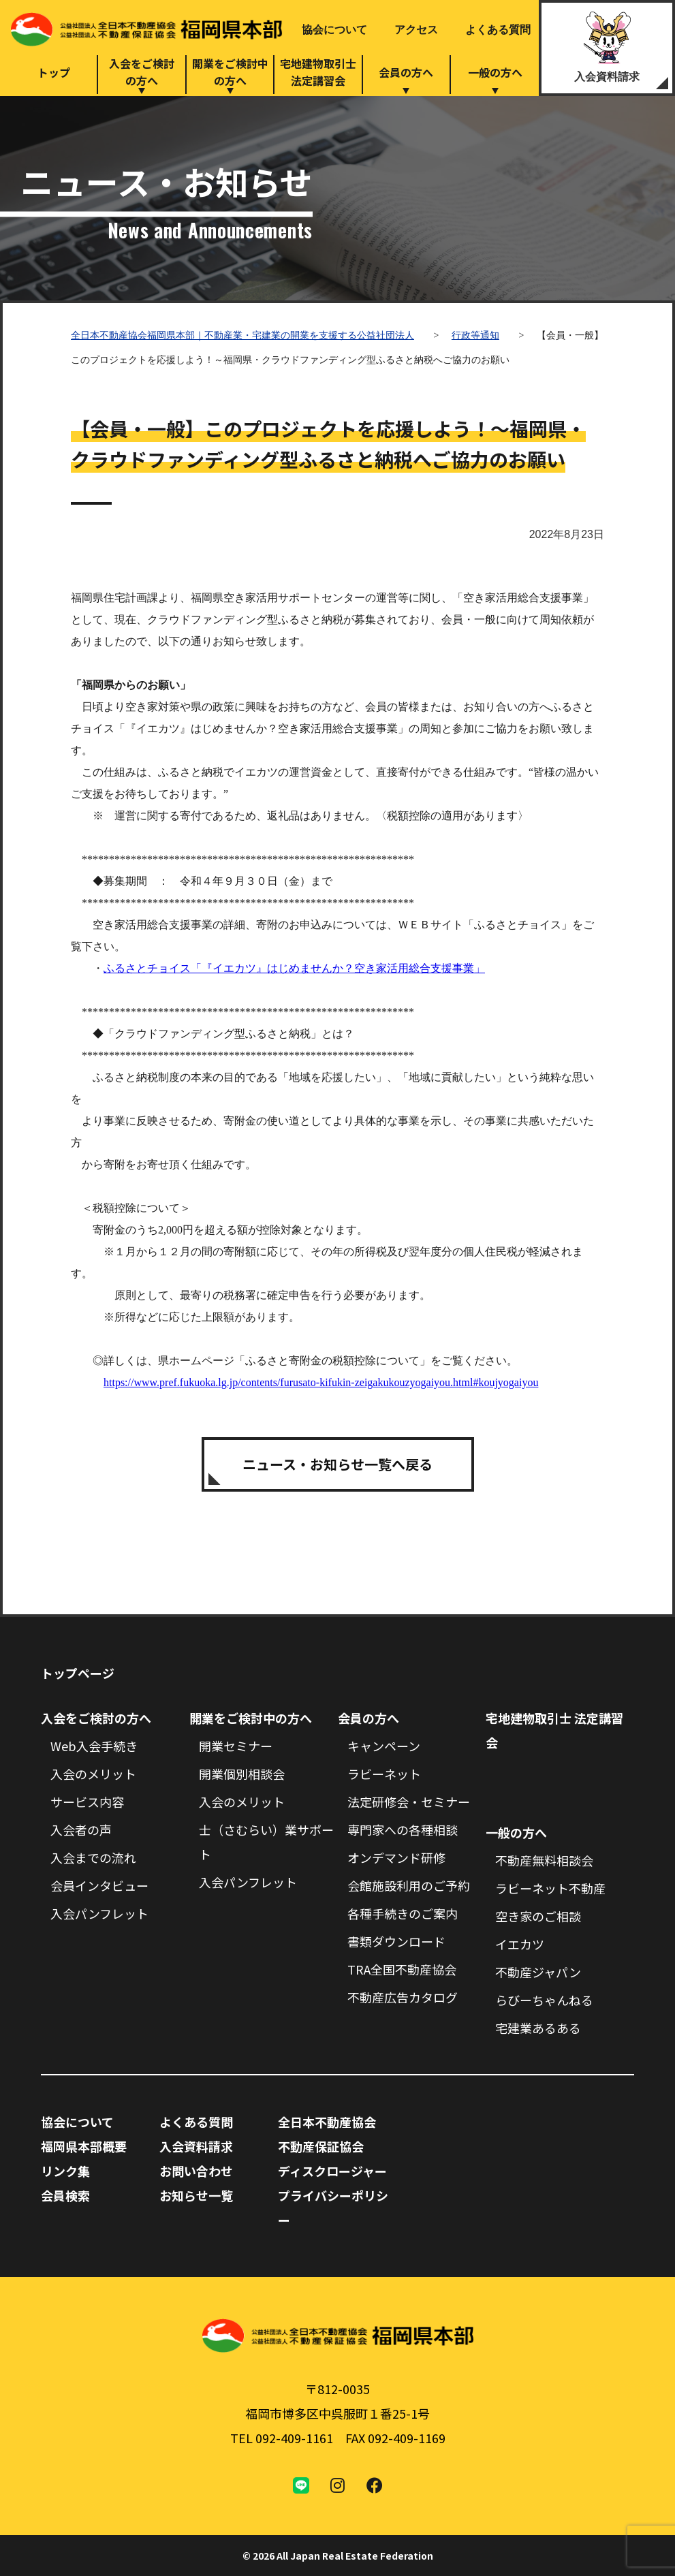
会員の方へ (406, 72)
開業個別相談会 (242, 1773)
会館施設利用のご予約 (408, 1885)
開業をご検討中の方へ (230, 72)
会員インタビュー (99, 1885)
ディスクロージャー (332, 2171)
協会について (334, 29)
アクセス (416, 29)
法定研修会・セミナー (408, 1801)
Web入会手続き (94, 1746)
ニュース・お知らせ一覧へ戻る (337, 1464)
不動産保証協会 (321, 2146)
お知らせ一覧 (196, 2195)
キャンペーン (383, 1746)
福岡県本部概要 (84, 2146)
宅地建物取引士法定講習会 (318, 72)
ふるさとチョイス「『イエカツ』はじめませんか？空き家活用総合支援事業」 (294, 968)
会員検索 (65, 2195)
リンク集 (65, 2171)
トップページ (77, 1673)
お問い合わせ (196, 2171)
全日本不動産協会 (327, 2122)
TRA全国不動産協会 (401, 1969)
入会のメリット (93, 1773)
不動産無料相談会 (544, 1860)
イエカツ (519, 1944)
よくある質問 (498, 29)
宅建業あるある (538, 2028)
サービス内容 (87, 1801)
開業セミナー (235, 1746)
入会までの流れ (93, 1857)
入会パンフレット (99, 1913)
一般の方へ (495, 72)
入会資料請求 (607, 76)
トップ (53, 72)
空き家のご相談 (538, 1916)
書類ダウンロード (396, 1941)
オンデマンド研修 (396, 1857)
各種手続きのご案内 (402, 1913)
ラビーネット (384, 1773)
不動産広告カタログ (402, 1997)
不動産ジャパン (538, 1972)
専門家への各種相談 (402, 1829)
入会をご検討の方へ (141, 72)
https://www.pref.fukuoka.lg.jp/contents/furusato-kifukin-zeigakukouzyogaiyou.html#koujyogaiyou (321, 1382)
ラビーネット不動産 (550, 1888)
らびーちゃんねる (544, 2000)
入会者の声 (81, 1829)
